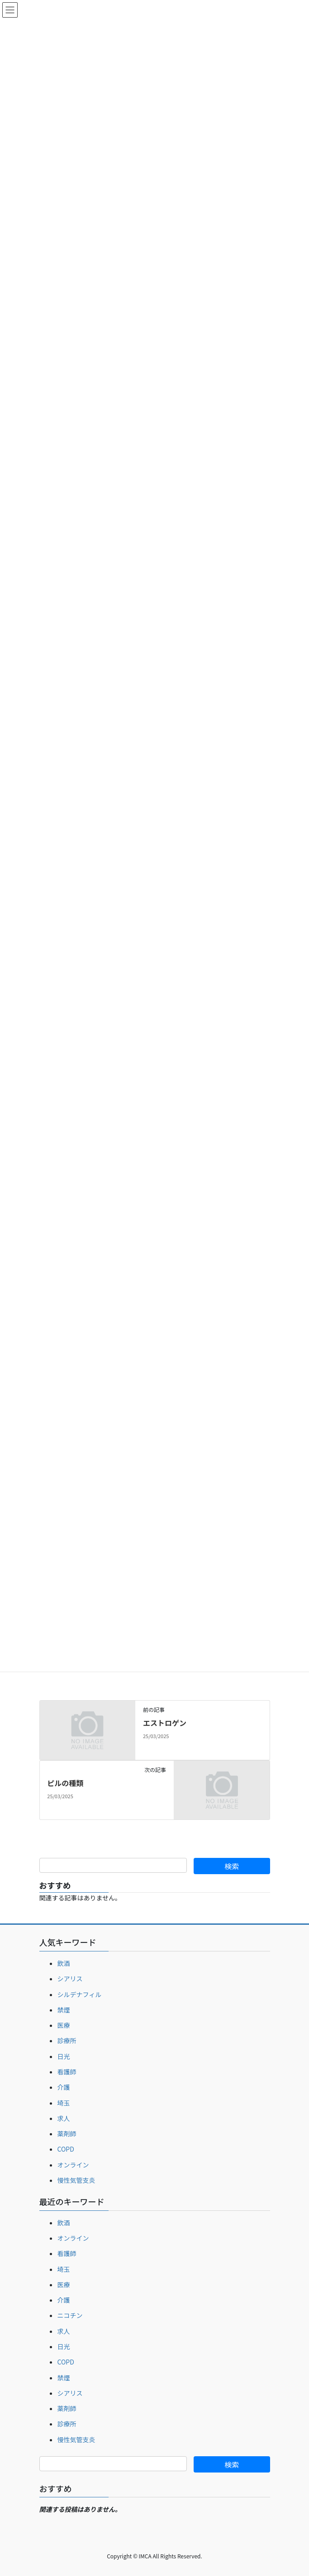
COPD (65, 2148)
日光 (63, 2056)
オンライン (73, 2164)
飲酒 (63, 1963)
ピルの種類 (65, 1782)
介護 (63, 2087)
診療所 (66, 2040)
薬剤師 (66, 2133)
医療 (63, 2025)
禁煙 (63, 2009)
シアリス (70, 1978)
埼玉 (63, 2102)
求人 (63, 2118)
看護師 (66, 2071)
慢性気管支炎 (76, 2180)
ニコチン (70, 2315)
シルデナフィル (79, 1994)
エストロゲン (164, 1722)
